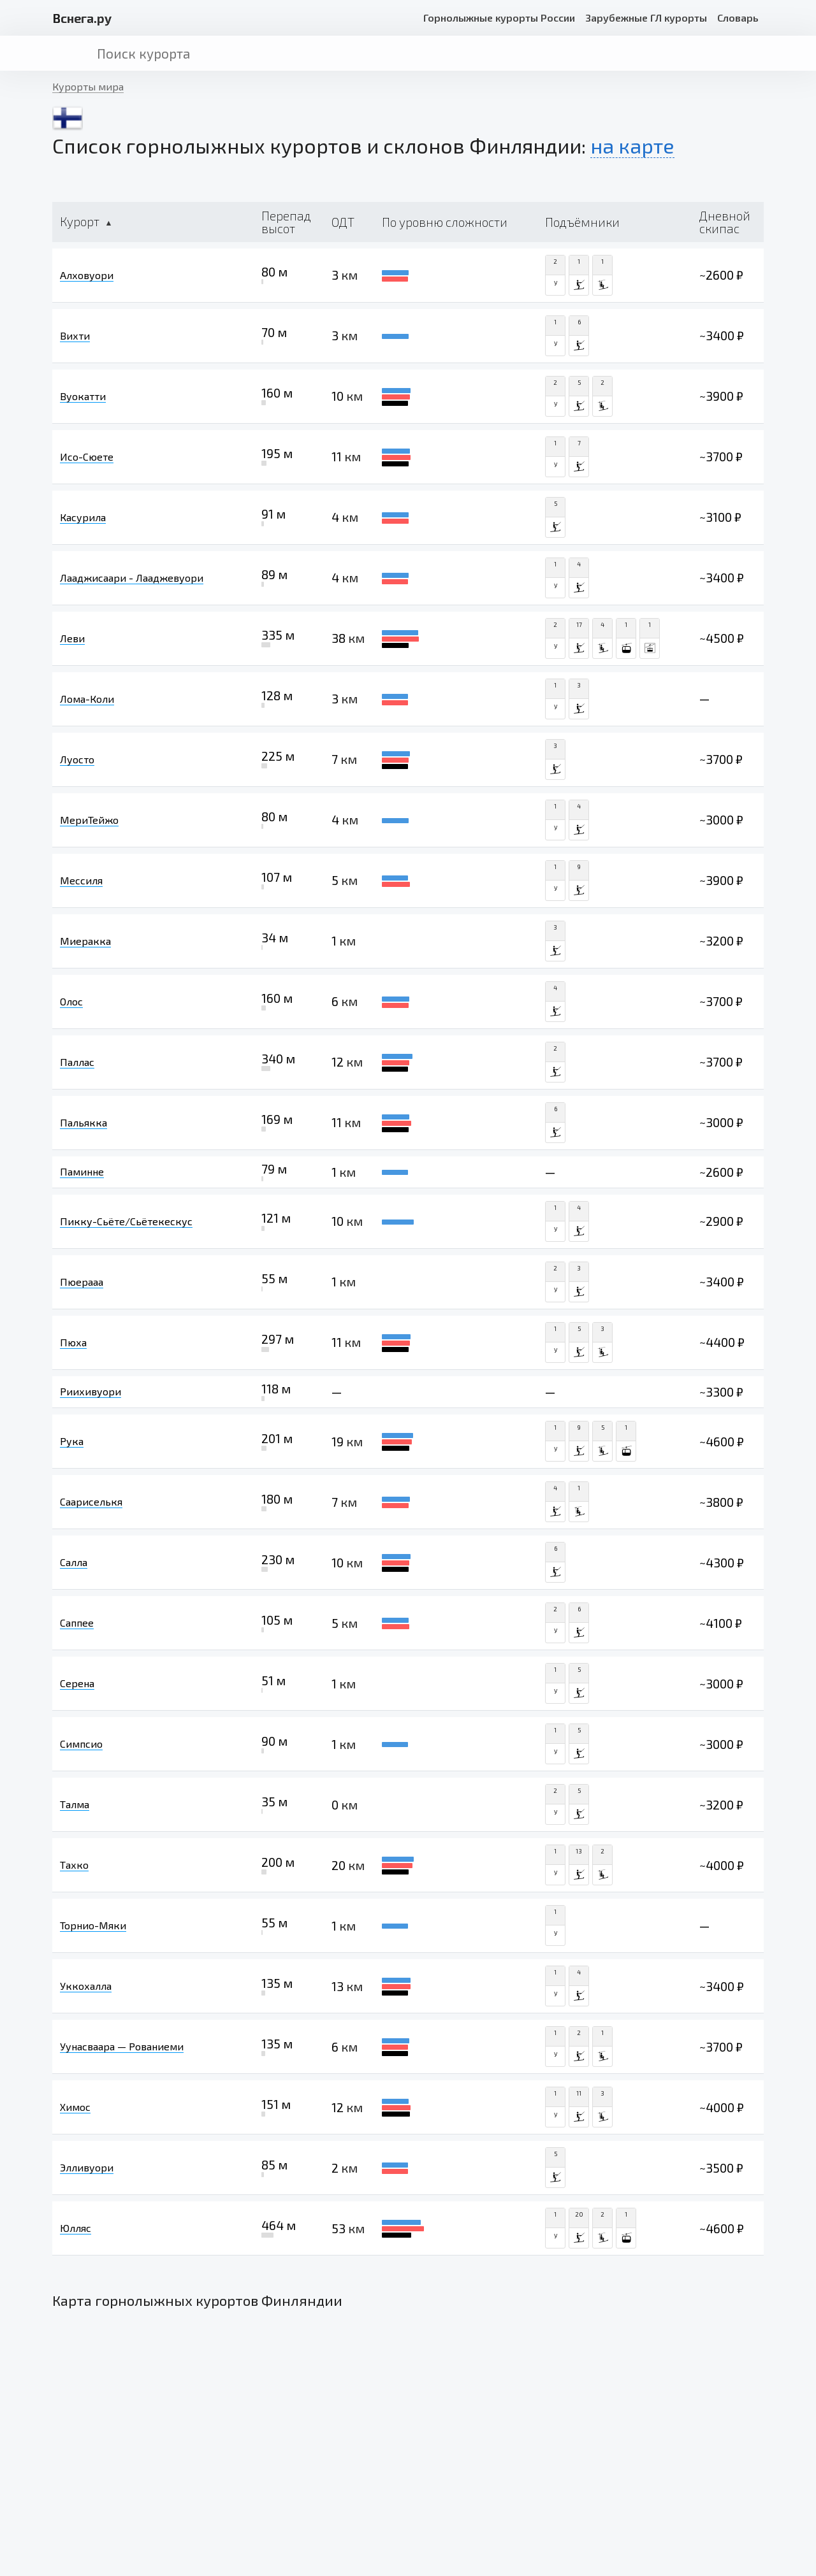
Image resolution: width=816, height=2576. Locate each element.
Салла (73, 1562)
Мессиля (81, 880)
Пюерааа (81, 1282)
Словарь (738, 17)
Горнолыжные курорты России (499, 17)
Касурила (83, 517)
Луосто (77, 759)
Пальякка (83, 1122)
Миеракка (85, 941)
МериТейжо (89, 820)
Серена (77, 1683)
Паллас (77, 1062)
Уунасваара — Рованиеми (122, 2046)
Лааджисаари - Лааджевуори (131, 578)
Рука (72, 1441)
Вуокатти (83, 396)
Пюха (73, 1342)
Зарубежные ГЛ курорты (646, 17)
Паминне (82, 1171)
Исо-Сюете (86, 456)
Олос (71, 1001)
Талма (74, 1804)
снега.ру (82, 17)
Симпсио (81, 1744)
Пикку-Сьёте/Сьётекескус (126, 1221)
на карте (632, 145)
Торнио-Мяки (93, 1925)
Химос (75, 2107)
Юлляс (75, 2228)
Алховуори (86, 275)
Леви (72, 638)
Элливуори (86, 2167)
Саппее (77, 1622)
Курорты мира (88, 86)
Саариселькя (91, 1501)
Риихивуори (90, 1391)
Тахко (74, 1865)
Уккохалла (86, 1986)
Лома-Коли (87, 699)
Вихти (75, 335)
